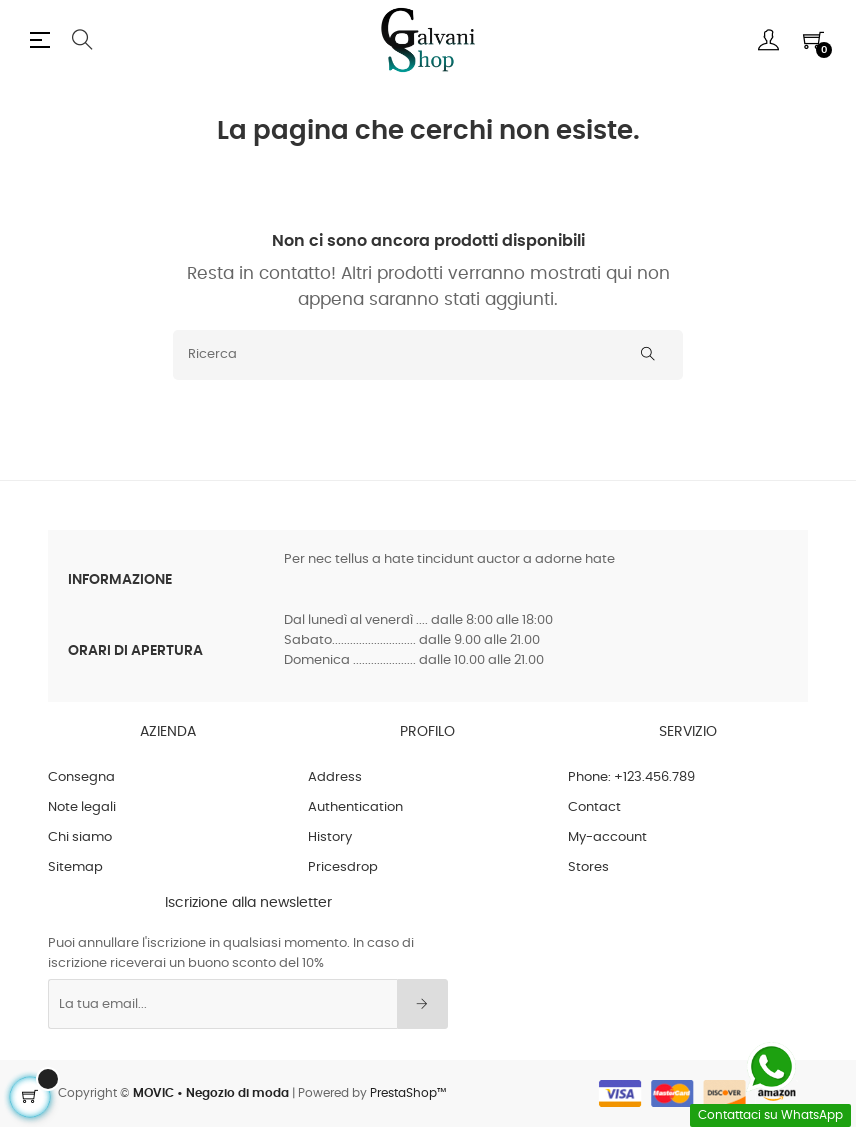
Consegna (81, 777)
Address (335, 777)
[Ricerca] (428, 355)
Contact (594, 807)
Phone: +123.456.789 (631, 777)
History (330, 837)
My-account (607, 837)
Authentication (355, 807)
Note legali (82, 807)
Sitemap (75, 867)
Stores (588, 867)
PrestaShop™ (408, 1093)
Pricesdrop (343, 867)
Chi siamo (80, 837)
